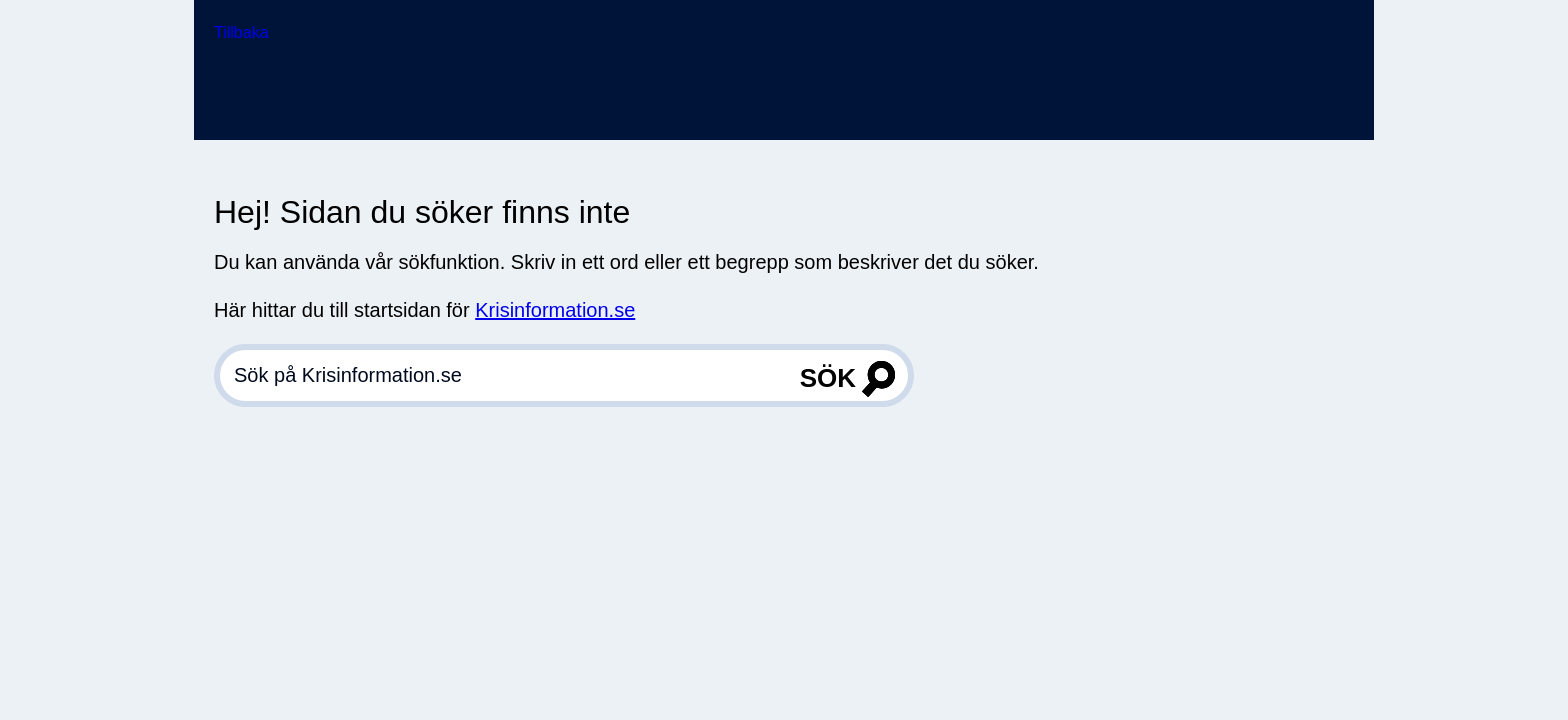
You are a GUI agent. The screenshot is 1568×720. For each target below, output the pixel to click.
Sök (828, 378)
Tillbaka (241, 32)
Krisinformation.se (555, 310)
